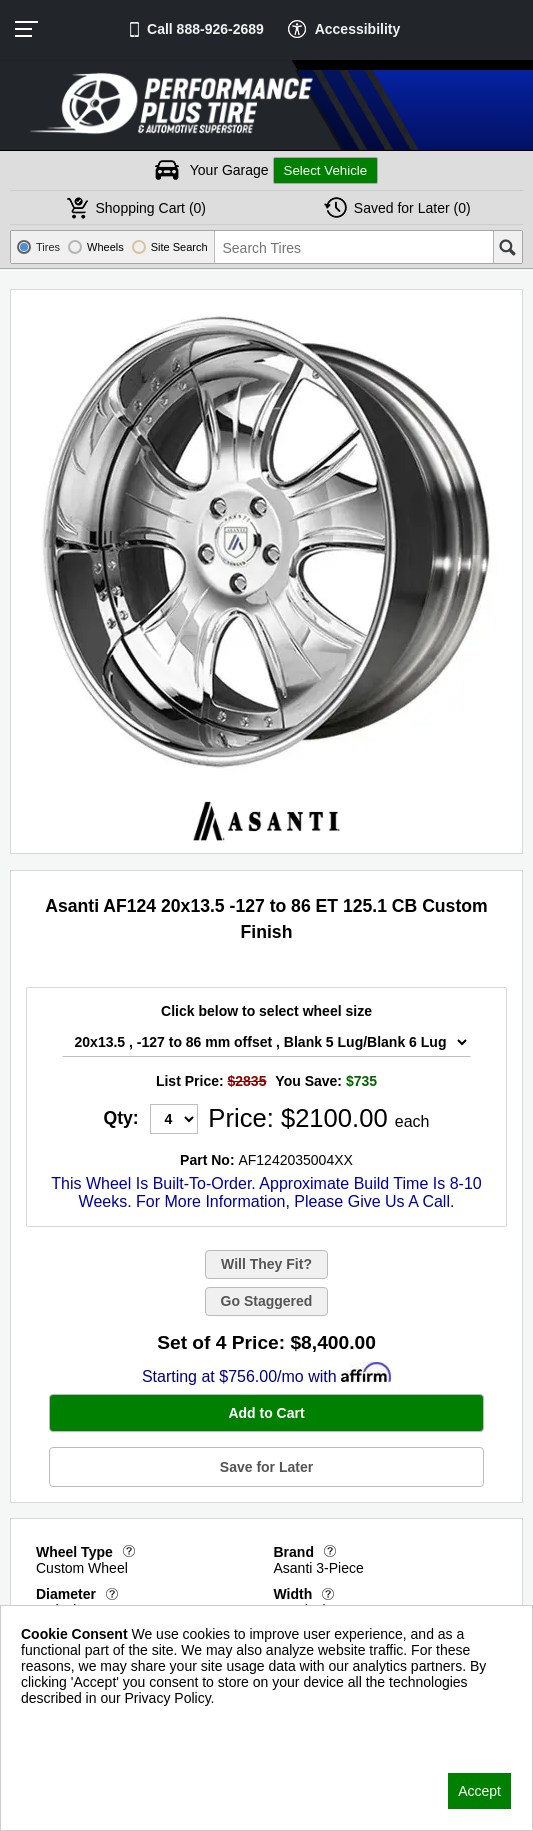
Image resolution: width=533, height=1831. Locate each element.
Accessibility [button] (358, 29)
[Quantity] (174, 1119)
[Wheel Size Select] (267, 1042)
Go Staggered (267, 1301)
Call (205, 29)
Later (412, 208)
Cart (150, 208)
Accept (479, 1791)
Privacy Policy (64, 1724)
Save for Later (266, 1467)
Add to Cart (266, 1413)
